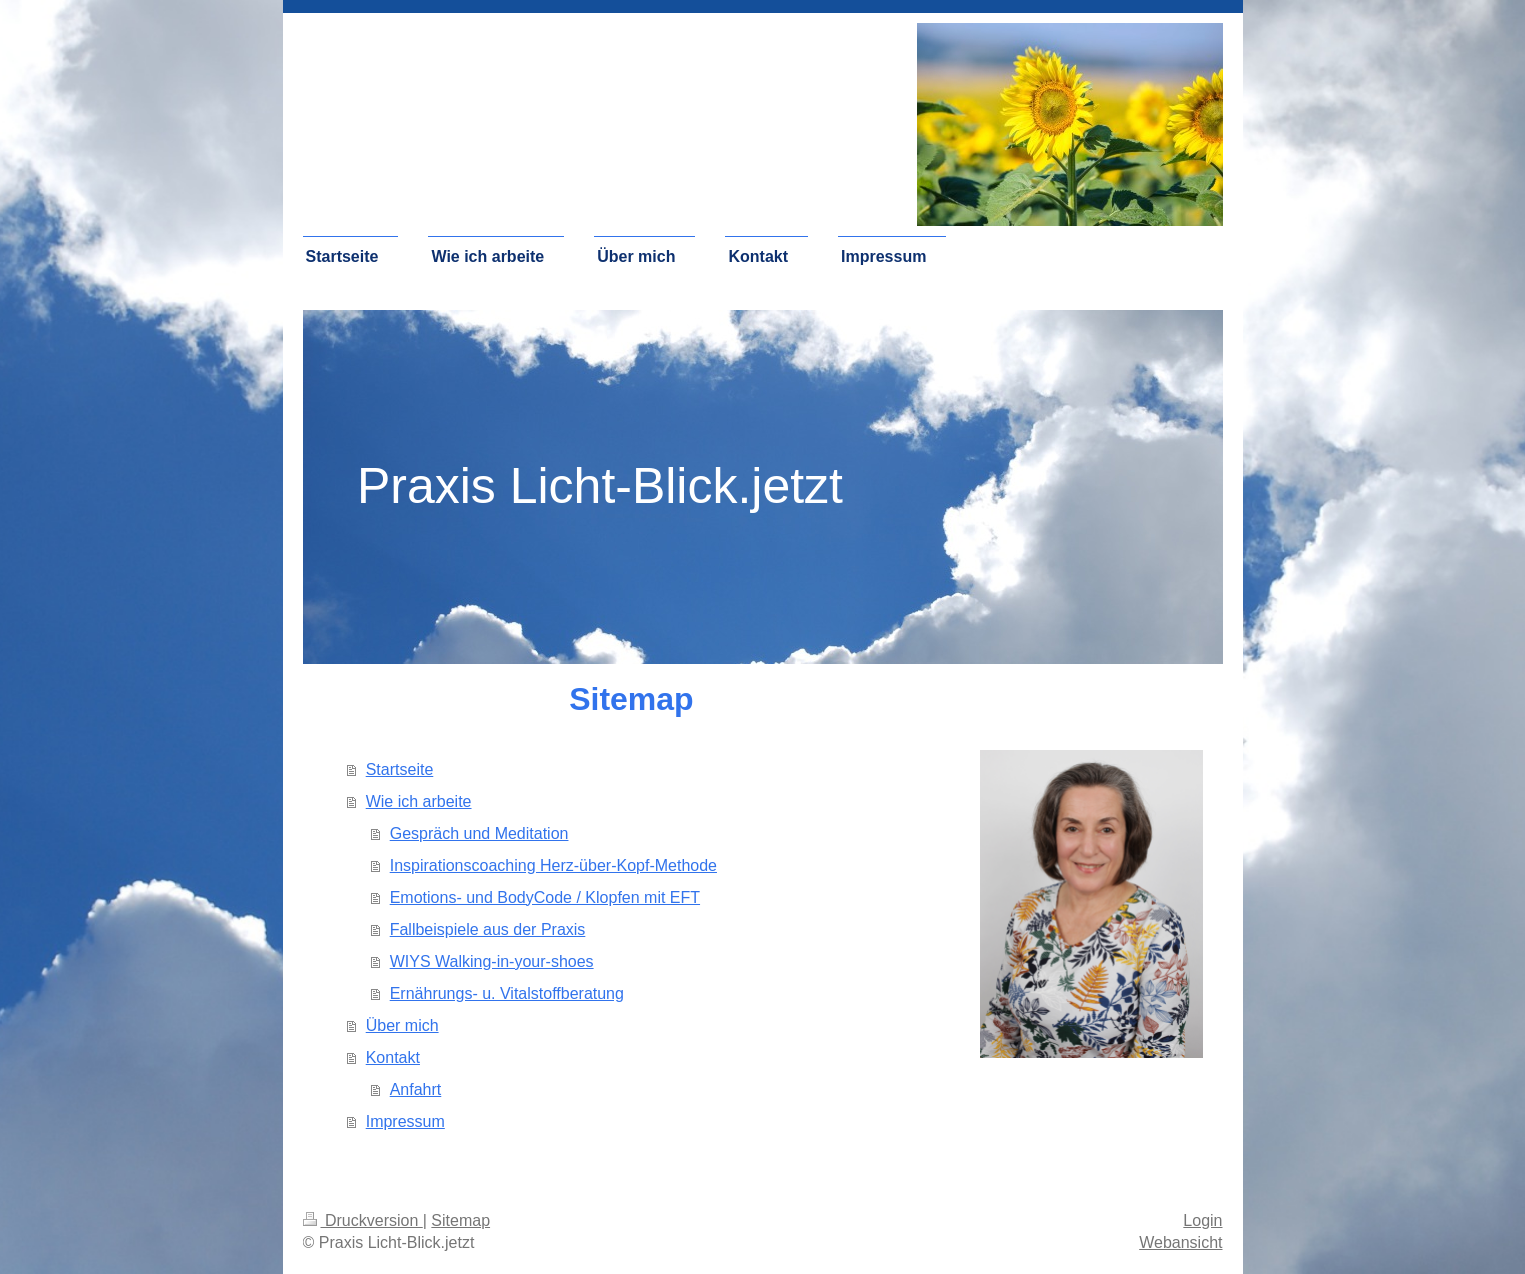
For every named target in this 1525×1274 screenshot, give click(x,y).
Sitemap (460, 1220)
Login (1202, 1220)
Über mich (402, 1025)
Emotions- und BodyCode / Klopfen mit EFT (545, 897)
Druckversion (363, 1220)
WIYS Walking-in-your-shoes (492, 961)
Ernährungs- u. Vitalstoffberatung (507, 993)
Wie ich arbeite (419, 801)
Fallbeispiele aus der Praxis (488, 929)
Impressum (405, 1121)
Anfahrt (416, 1089)
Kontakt (393, 1057)
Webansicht (1180, 1242)
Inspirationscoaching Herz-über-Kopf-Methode (553, 865)
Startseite (400, 769)
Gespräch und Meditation (479, 833)
